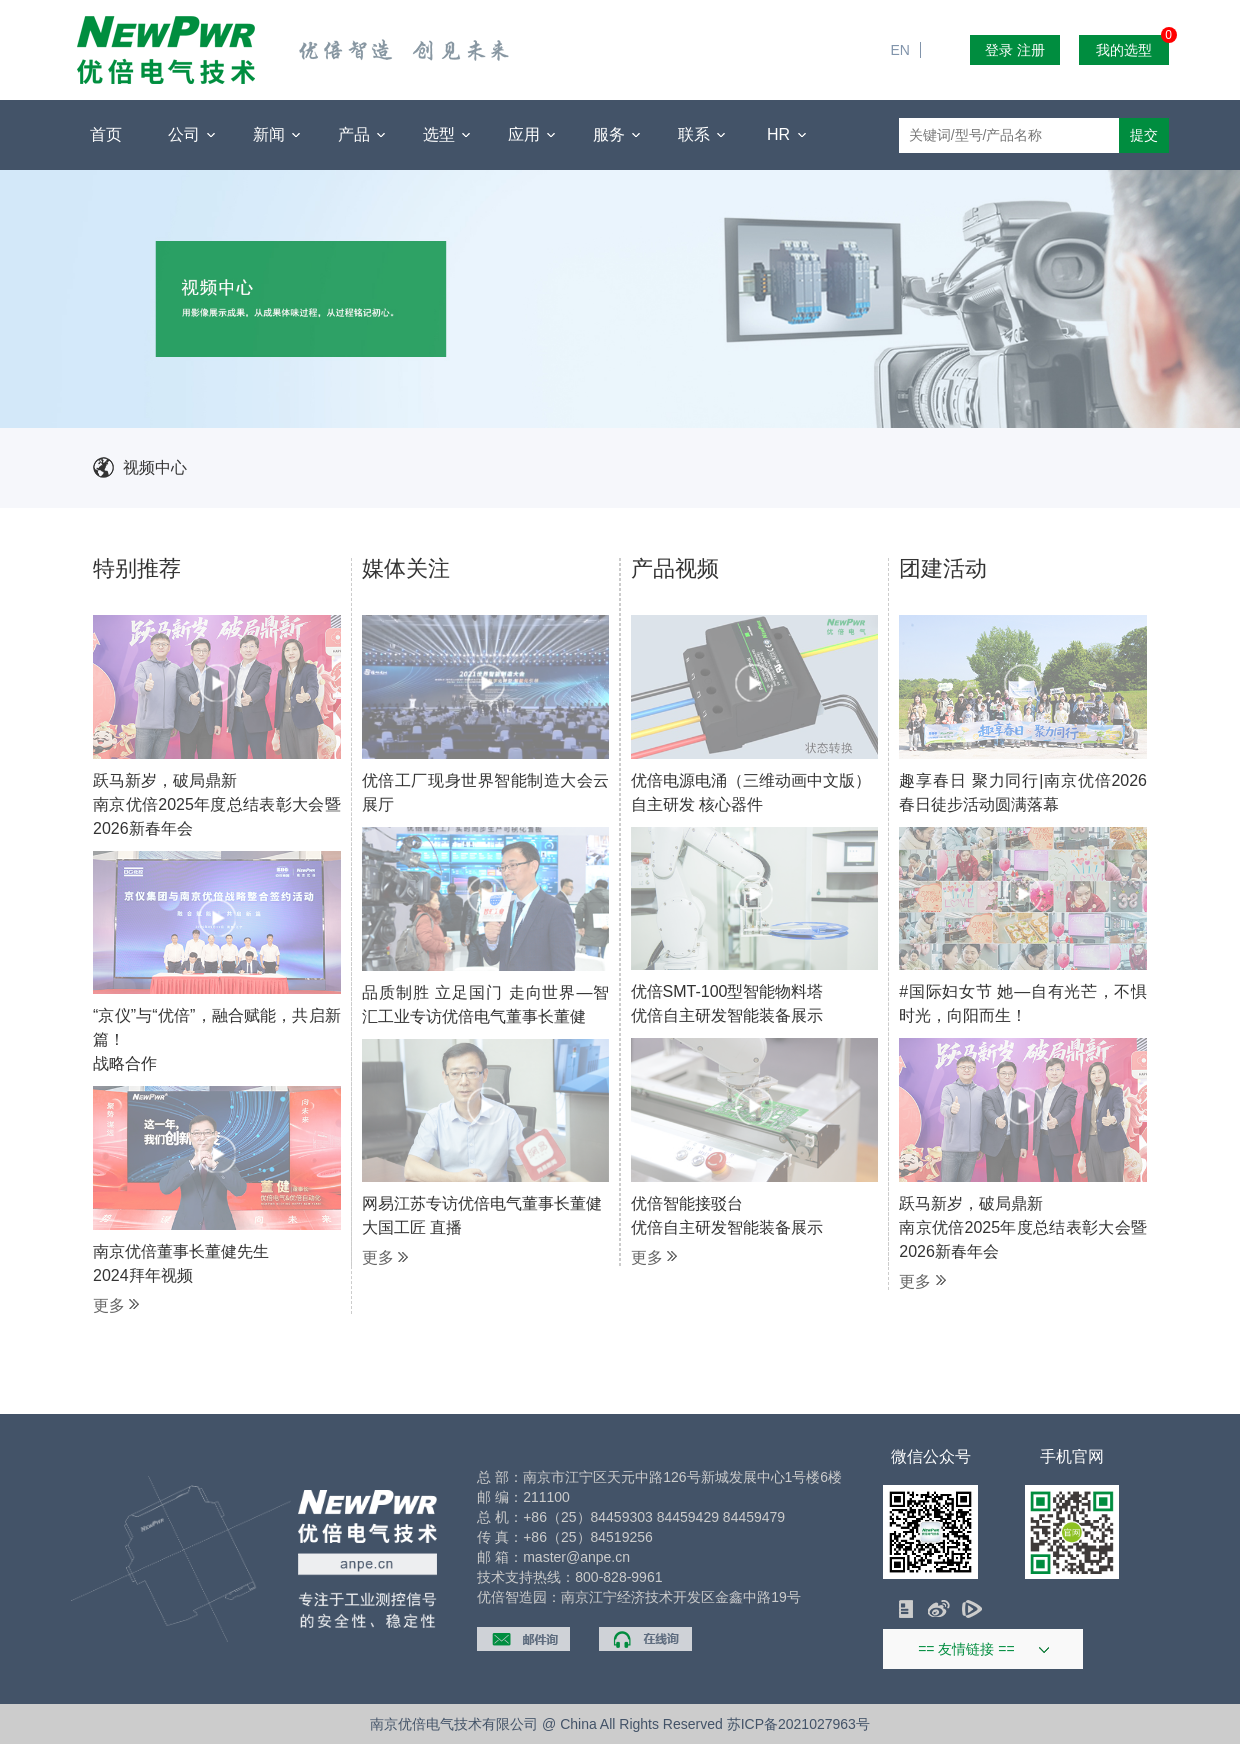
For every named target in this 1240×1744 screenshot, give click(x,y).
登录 (999, 50)
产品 (361, 135)
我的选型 (1132, 46)
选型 (446, 135)
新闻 (276, 135)
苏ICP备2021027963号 (798, 1724)
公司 (191, 135)
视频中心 (155, 467)
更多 (116, 1306)
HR (786, 135)
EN (907, 10)
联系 (701, 135)
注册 (1031, 50)
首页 (106, 134)
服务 (616, 135)
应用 (531, 135)
